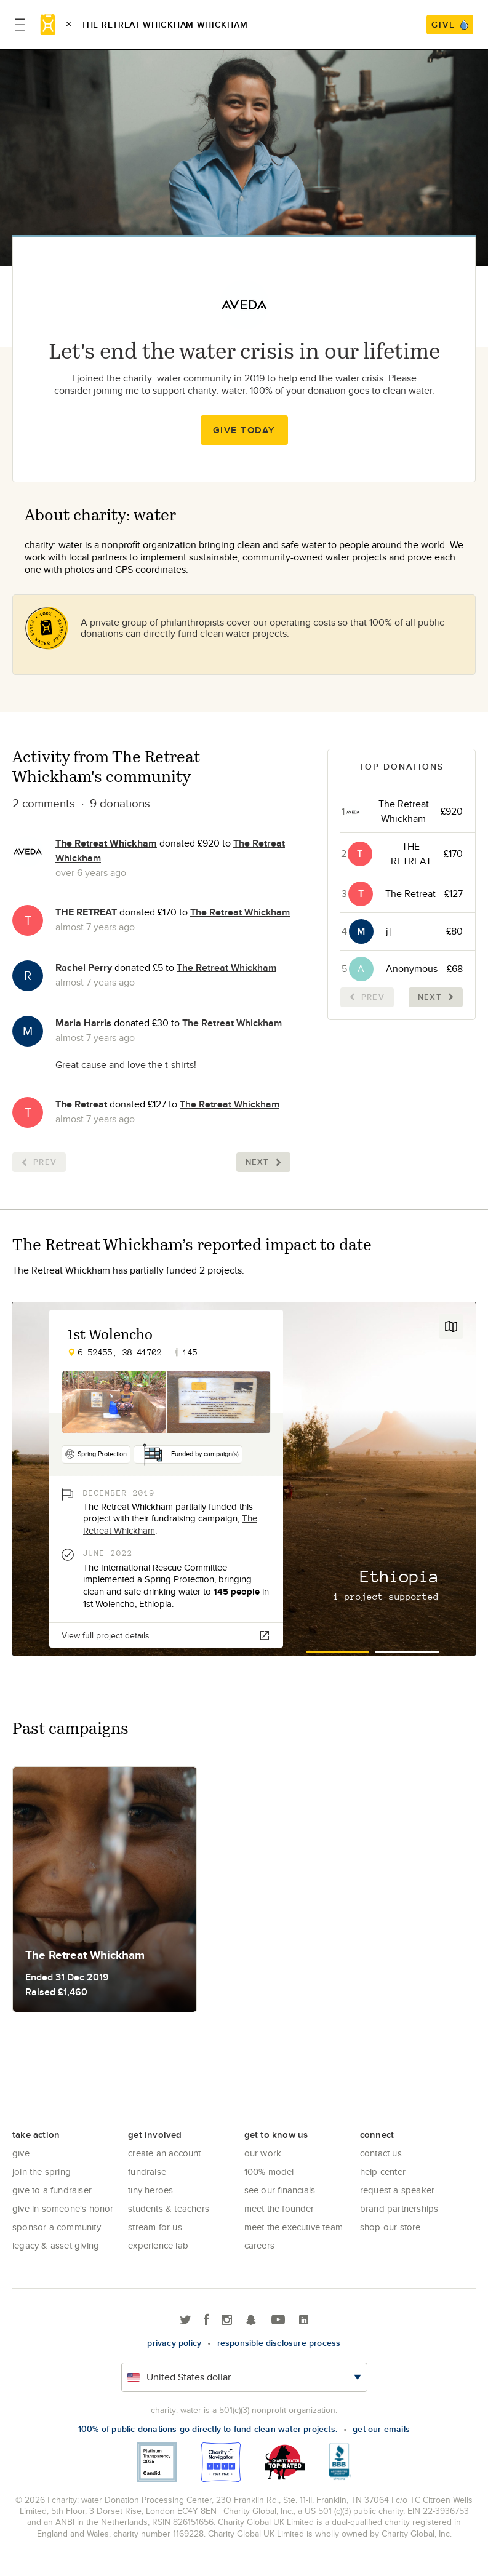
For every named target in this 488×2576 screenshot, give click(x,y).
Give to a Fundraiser (52, 2189)
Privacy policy (174, 2343)
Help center (383, 2171)
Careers (259, 2245)
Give (21, 2153)
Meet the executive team (293, 2226)
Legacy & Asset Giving (55, 2245)
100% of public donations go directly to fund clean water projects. (207, 2429)
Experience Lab (158, 2245)
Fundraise (147, 2171)
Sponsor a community (56, 2226)
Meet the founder (279, 2208)
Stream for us (155, 2226)
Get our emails (381, 2429)
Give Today (244, 430)
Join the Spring (41, 2171)
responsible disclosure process (279, 2343)
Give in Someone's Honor (63, 2208)
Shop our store (390, 2226)
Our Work (263, 2153)
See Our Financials (280, 2189)
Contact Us (381, 2153)
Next (263, 1162)
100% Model (269, 2171)
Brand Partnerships (399, 2208)
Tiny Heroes (150, 2189)
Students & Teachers (168, 2208)
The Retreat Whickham (106, 843)
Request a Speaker (397, 2189)
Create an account (164, 2153)
